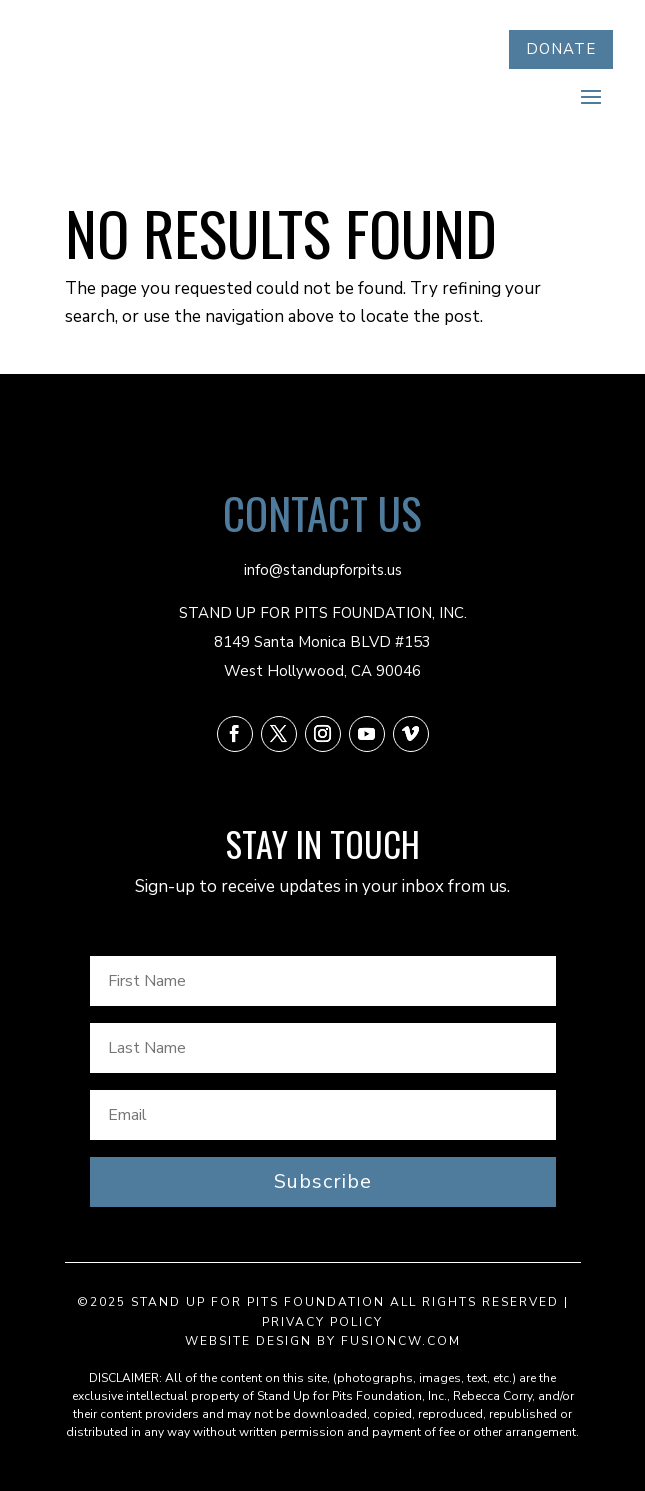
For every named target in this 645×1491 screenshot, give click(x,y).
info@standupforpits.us (323, 570)
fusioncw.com (401, 1341)
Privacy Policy (322, 1322)
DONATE (561, 49)
